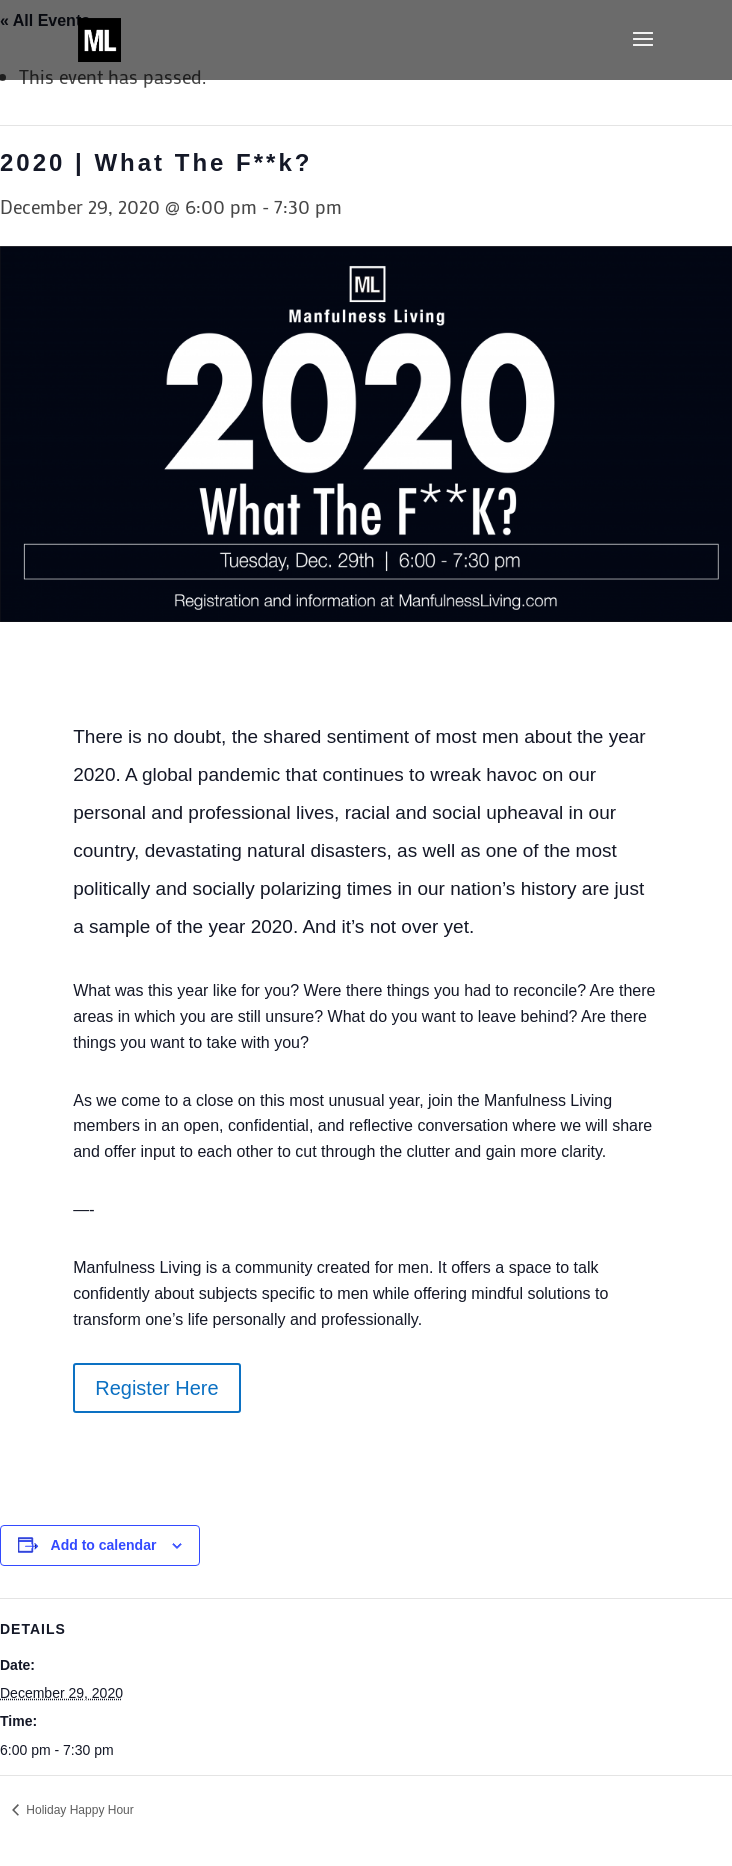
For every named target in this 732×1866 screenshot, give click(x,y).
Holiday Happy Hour (78, 1810)
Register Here (156, 1388)
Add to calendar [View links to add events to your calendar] (104, 1545)
